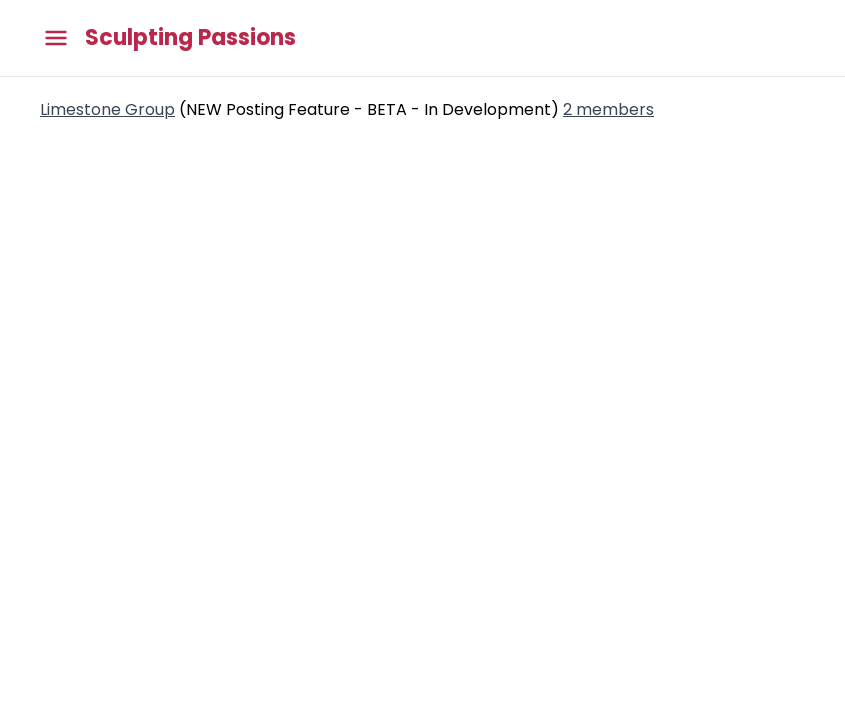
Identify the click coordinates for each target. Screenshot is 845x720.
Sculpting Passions (190, 38)
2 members (608, 109)
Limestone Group (107, 109)
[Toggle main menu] (56, 38)
